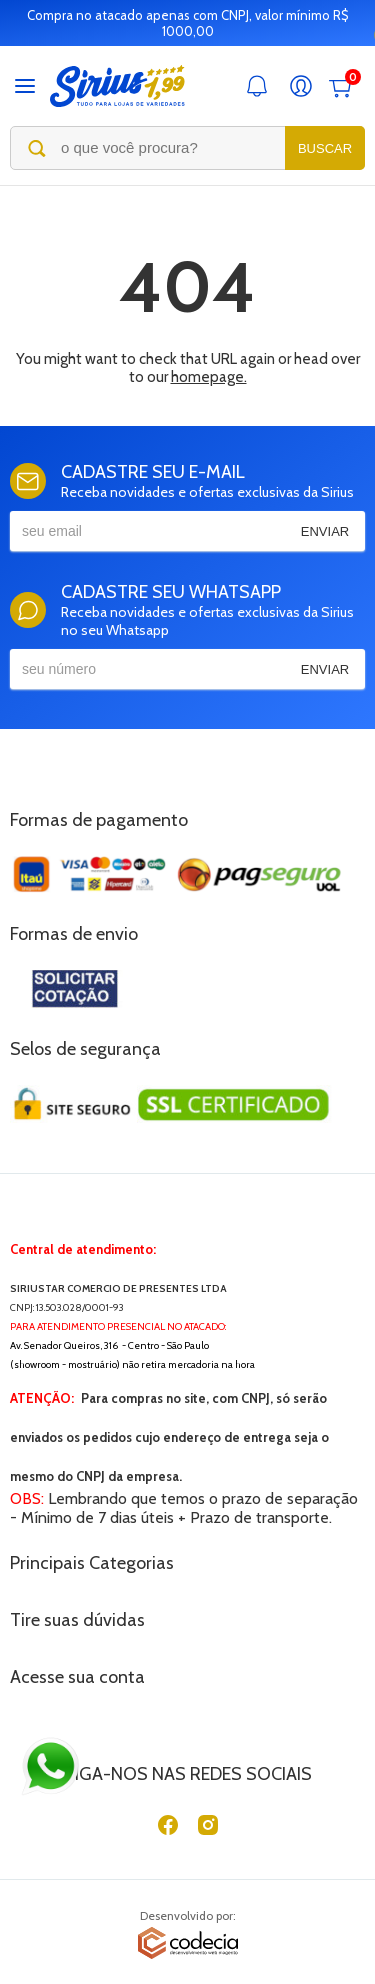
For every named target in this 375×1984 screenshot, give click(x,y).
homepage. (209, 377)
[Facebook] (168, 1829)
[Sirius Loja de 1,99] (117, 86)
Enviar (325, 531)
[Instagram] (208, 1829)
